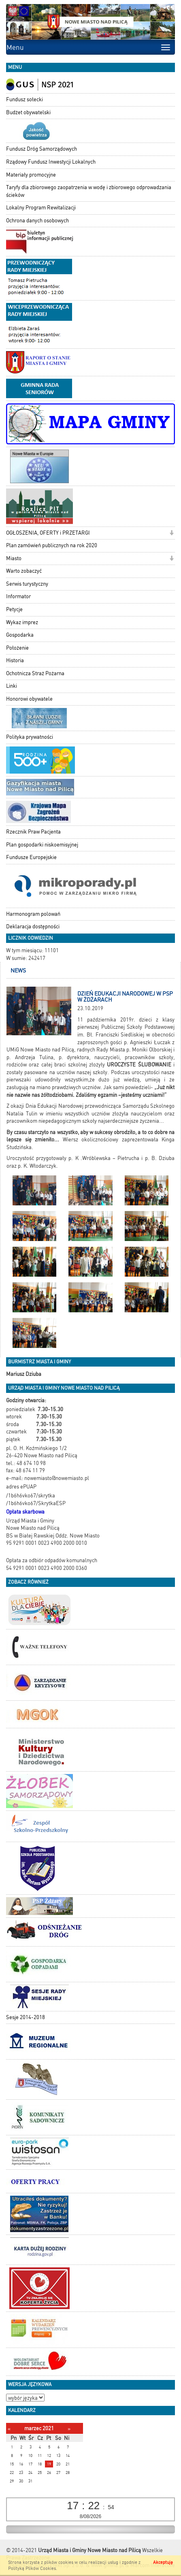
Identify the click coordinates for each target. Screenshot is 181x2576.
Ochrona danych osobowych (37, 221)
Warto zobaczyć (24, 571)
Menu (15, 47)
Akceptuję (163, 2562)
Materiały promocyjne (31, 175)
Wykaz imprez (22, 622)
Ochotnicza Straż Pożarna (35, 673)
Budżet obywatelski (28, 112)
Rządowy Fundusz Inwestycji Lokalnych (51, 162)
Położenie (17, 648)
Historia (15, 660)
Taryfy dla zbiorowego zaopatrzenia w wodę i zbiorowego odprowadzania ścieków (88, 191)
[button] (171, 533)
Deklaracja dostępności (33, 926)
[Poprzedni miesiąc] (9, 2429)
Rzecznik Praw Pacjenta (33, 832)
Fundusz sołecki (24, 99)
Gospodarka (20, 635)
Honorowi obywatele (29, 699)
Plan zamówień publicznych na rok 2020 (51, 545)
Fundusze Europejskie (31, 857)
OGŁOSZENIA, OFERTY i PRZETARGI (48, 533)
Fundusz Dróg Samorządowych (41, 149)
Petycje (14, 609)
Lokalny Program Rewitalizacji (41, 208)
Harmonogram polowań (33, 914)
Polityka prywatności (29, 737)
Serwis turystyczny (27, 584)
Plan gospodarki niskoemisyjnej (42, 845)
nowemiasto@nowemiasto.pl (56, 1478)
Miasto (13, 558)
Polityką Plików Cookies (32, 2568)
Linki (11, 686)
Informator (18, 596)
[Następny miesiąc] (69, 2429)
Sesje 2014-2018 (25, 2017)
